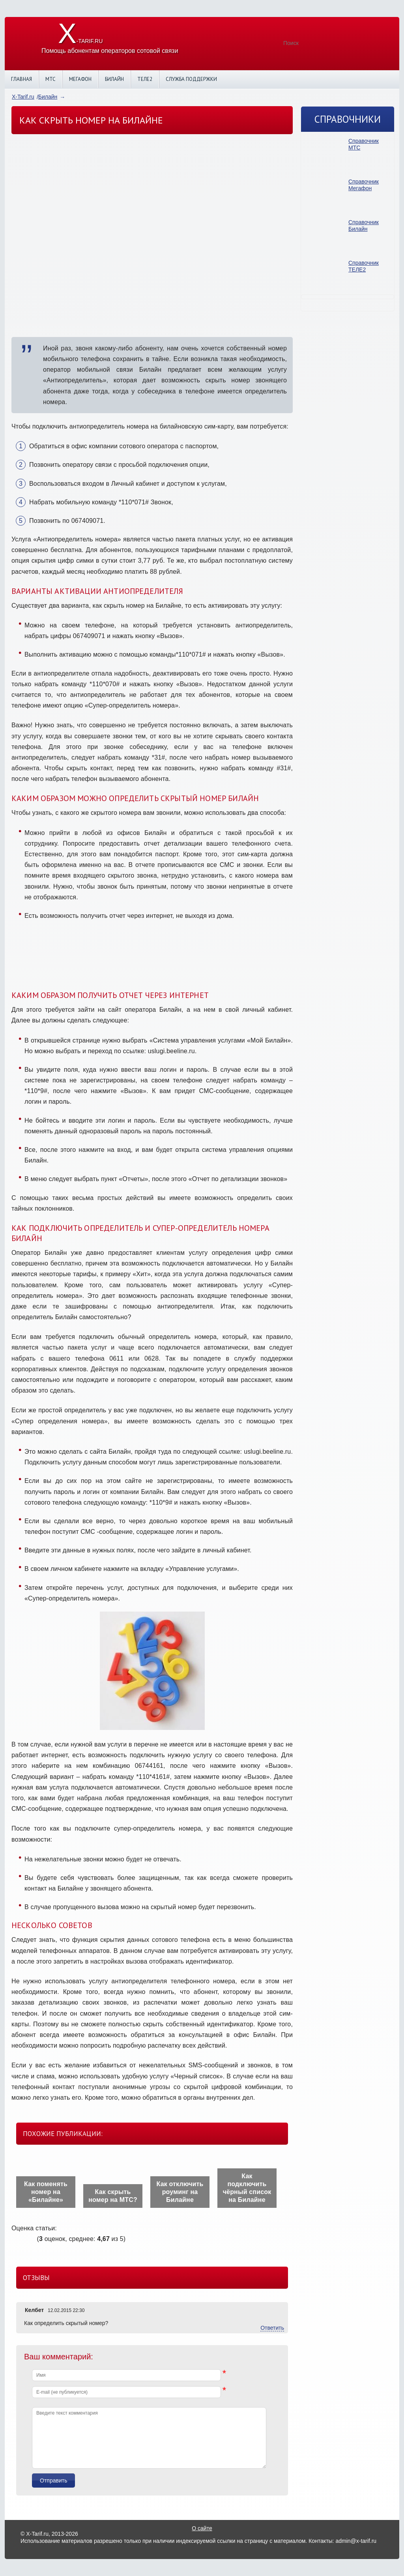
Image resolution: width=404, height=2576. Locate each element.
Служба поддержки (191, 79)
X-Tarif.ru (23, 97)
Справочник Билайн (363, 225)
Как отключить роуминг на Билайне (180, 2192)
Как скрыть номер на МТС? (112, 2195)
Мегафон (80, 79)
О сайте (202, 2528)
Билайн (114, 79)
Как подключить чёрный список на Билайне (247, 2188)
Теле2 (144, 79)
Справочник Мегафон (363, 184)
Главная (21, 79)
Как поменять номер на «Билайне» (45, 2192)
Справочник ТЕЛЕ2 (363, 266)
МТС (50, 79)
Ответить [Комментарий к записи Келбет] (272, 2328)
